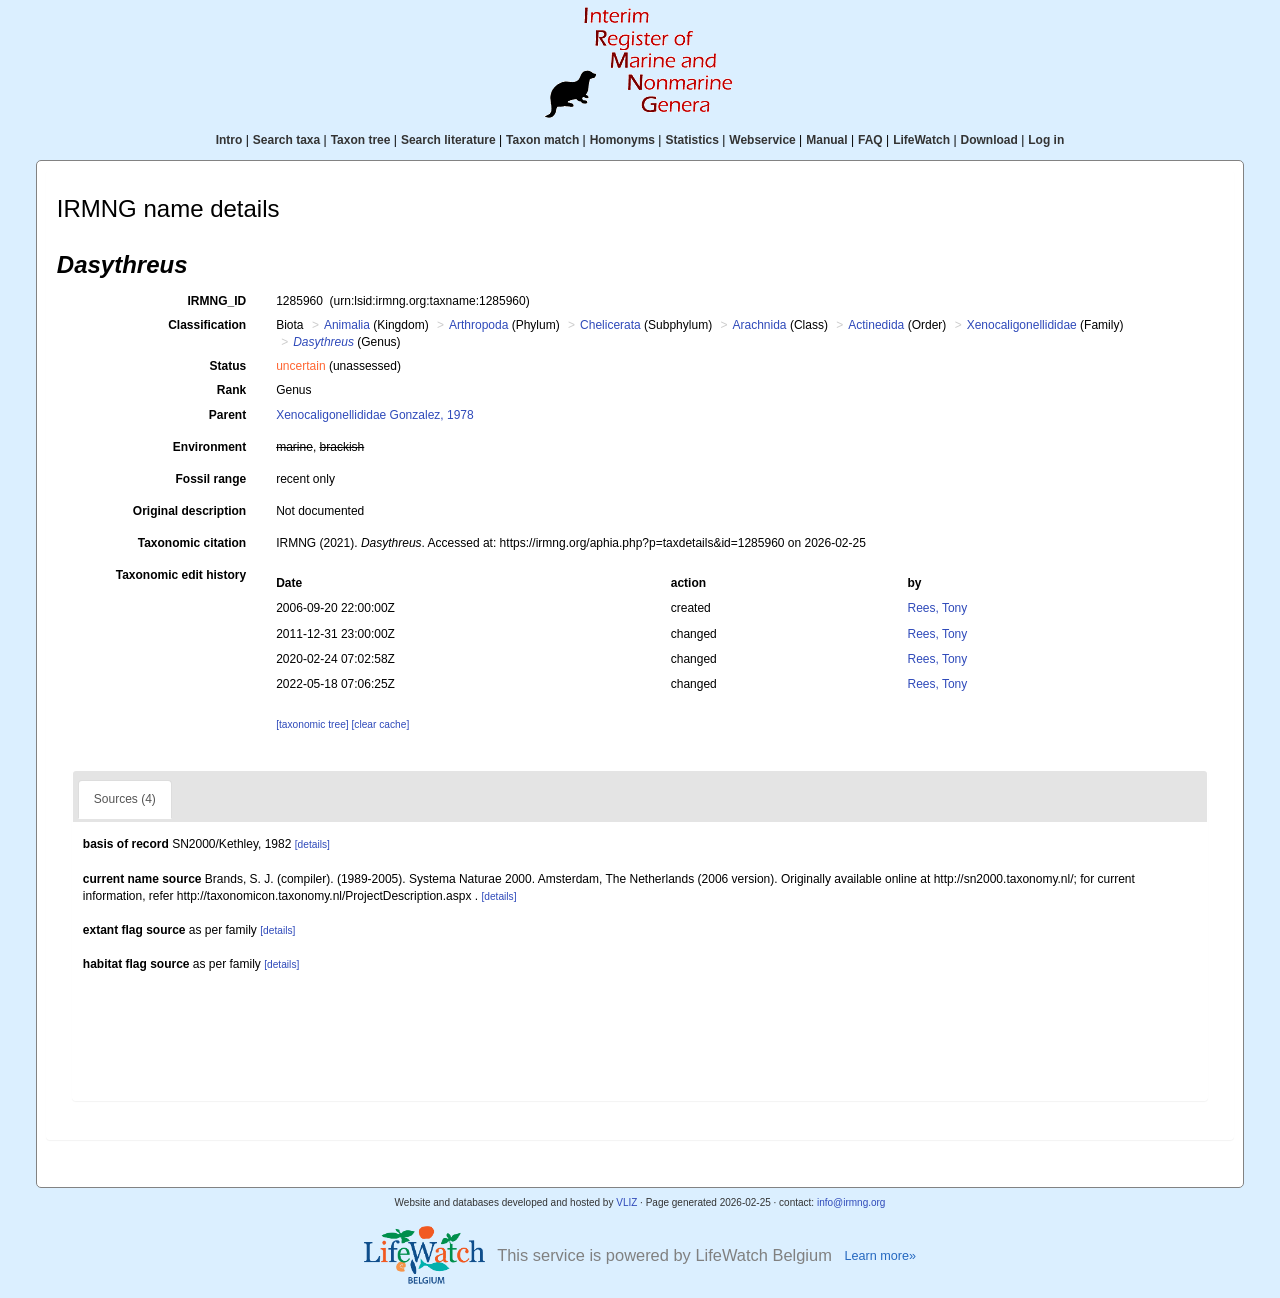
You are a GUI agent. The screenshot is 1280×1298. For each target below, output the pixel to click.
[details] (312, 844)
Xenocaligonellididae (1022, 325)
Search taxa (286, 140)
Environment (209, 447)
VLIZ (626, 1202)
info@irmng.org (851, 1202)
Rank (231, 390)
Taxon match (542, 140)
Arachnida (760, 325)
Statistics (691, 140)
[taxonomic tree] (312, 724)
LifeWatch (921, 140)
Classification (207, 325)
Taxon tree (361, 140)
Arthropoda (478, 325)
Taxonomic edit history (181, 575)
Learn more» (880, 1256)
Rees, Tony (937, 608)
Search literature (448, 140)
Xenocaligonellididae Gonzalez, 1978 (374, 415)
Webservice (762, 140)
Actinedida (876, 325)
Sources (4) (125, 799)
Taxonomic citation (192, 543)
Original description (189, 511)
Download (989, 140)
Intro (229, 140)
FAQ (870, 140)
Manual (826, 140)
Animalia (347, 325)
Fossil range (211, 479)
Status (228, 366)
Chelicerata (610, 325)
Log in (1046, 140)
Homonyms (622, 140)
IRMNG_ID (217, 301)
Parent (227, 415)
